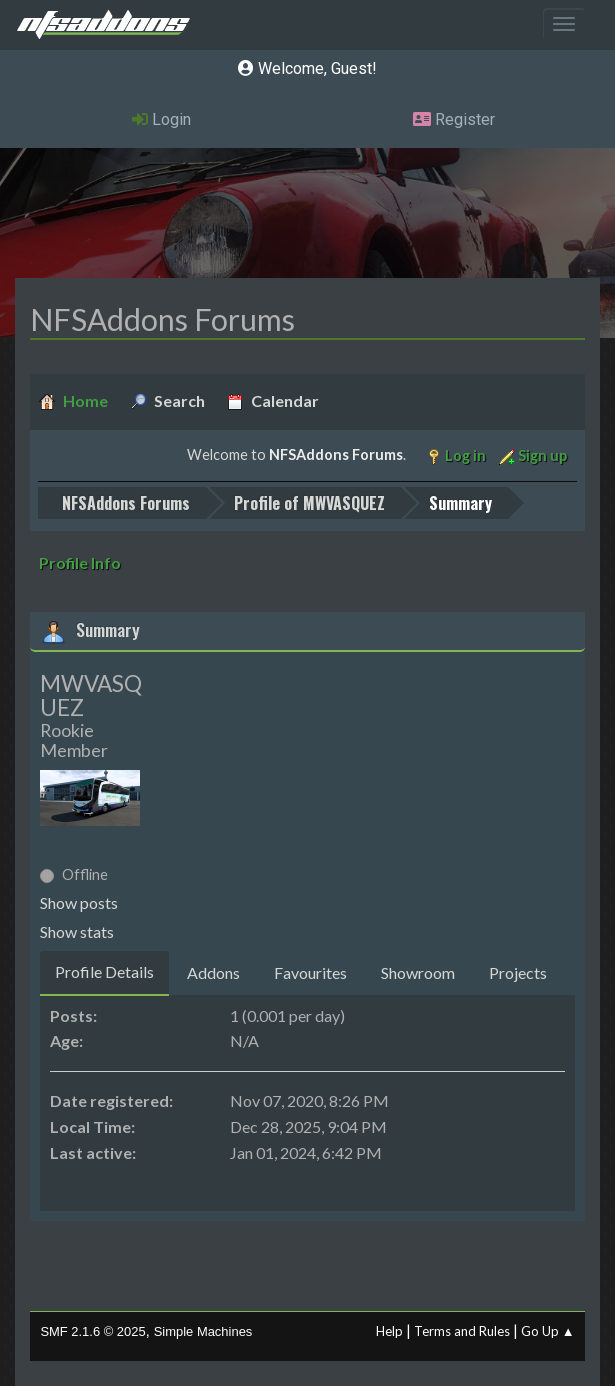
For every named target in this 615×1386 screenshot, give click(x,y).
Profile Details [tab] (104, 971)
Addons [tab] (213, 972)
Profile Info (80, 562)
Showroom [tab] (418, 972)
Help (389, 1331)
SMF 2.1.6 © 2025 (92, 1331)
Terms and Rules (462, 1331)
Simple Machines (203, 1331)
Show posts (79, 902)
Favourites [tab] (310, 972)
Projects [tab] (518, 972)
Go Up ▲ (548, 1331)
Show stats (77, 931)
